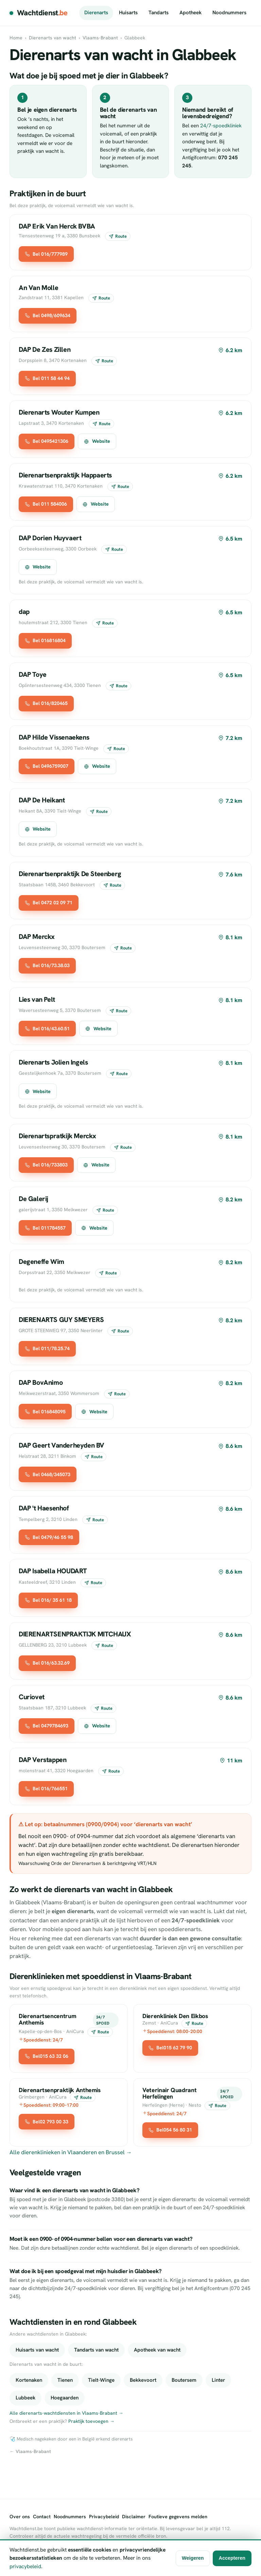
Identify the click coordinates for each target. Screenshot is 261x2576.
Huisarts (128, 12)
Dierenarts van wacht (52, 38)
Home (16, 38)
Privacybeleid (104, 2517)
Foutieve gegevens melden (178, 2517)
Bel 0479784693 (46, 1726)
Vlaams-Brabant (100, 38)
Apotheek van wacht (157, 2349)
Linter (218, 2380)
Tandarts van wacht (96, 2349)
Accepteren (232, 2558)
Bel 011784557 (45, 1228)
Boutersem (184, 2380)
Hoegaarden (65, 2397)
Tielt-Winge (101, 2380)
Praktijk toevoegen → (91, 2421)
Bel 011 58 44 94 (47, 378)
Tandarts (159, 12)
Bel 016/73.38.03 (47, 965)
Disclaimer (133, 2517)
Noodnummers (229, 12)
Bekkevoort (143, 2380)
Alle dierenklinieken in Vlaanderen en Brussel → (71, 2152)
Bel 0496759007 (46, 766)
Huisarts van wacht (37, 2349)
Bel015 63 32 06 (46, 2056)
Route (118, 236)
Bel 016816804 (45, 640)
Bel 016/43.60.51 (47, 1029)
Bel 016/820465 (46, 703)
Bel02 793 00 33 (46, 2122)
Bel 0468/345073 (47, 1474)
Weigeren (193, 2558)
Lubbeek (25, 2397)
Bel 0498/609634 (47, 315)
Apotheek (190, 12)
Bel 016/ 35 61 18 (48, 1600)
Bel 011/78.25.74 (47, 1348)
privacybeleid (25, 2566)
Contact (42, 2517)
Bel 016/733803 (46, 1165)
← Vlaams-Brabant (30, 2451)
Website (97, 441)
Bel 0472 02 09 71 (48, 903)
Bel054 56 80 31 (170, 2130)
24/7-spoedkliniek (221, 125)
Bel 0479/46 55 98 (49, 1537)
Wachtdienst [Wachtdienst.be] (42, 13)
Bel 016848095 (45, 1412)
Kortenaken (29, 2380)
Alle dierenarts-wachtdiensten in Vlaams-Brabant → (66, 2413)
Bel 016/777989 (46, 254)
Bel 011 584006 (46, 504)
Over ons (20, 2517)
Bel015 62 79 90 (170, 2048)
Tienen (65, 2380)
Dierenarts (96, 12)
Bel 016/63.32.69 (47, 1663)
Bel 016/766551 (46, 1788)
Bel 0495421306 (46, 441)
